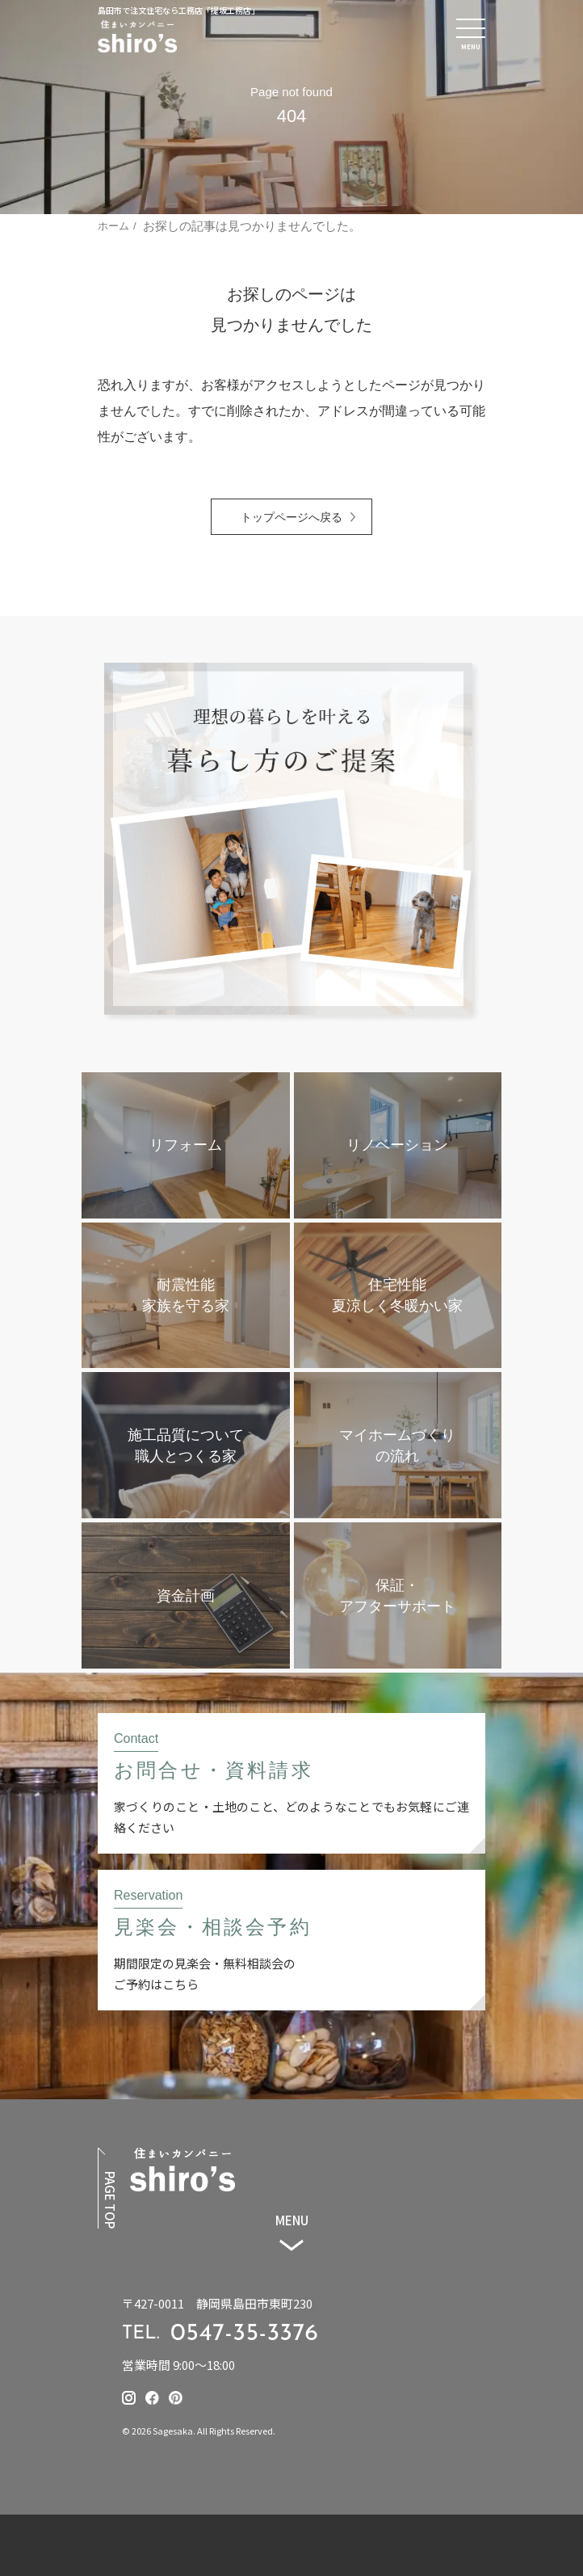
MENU (291, 2220)
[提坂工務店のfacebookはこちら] (152, 2398)
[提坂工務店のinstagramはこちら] (129, 2398)
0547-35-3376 (244, 2334)
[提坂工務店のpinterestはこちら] (175, 2398)
